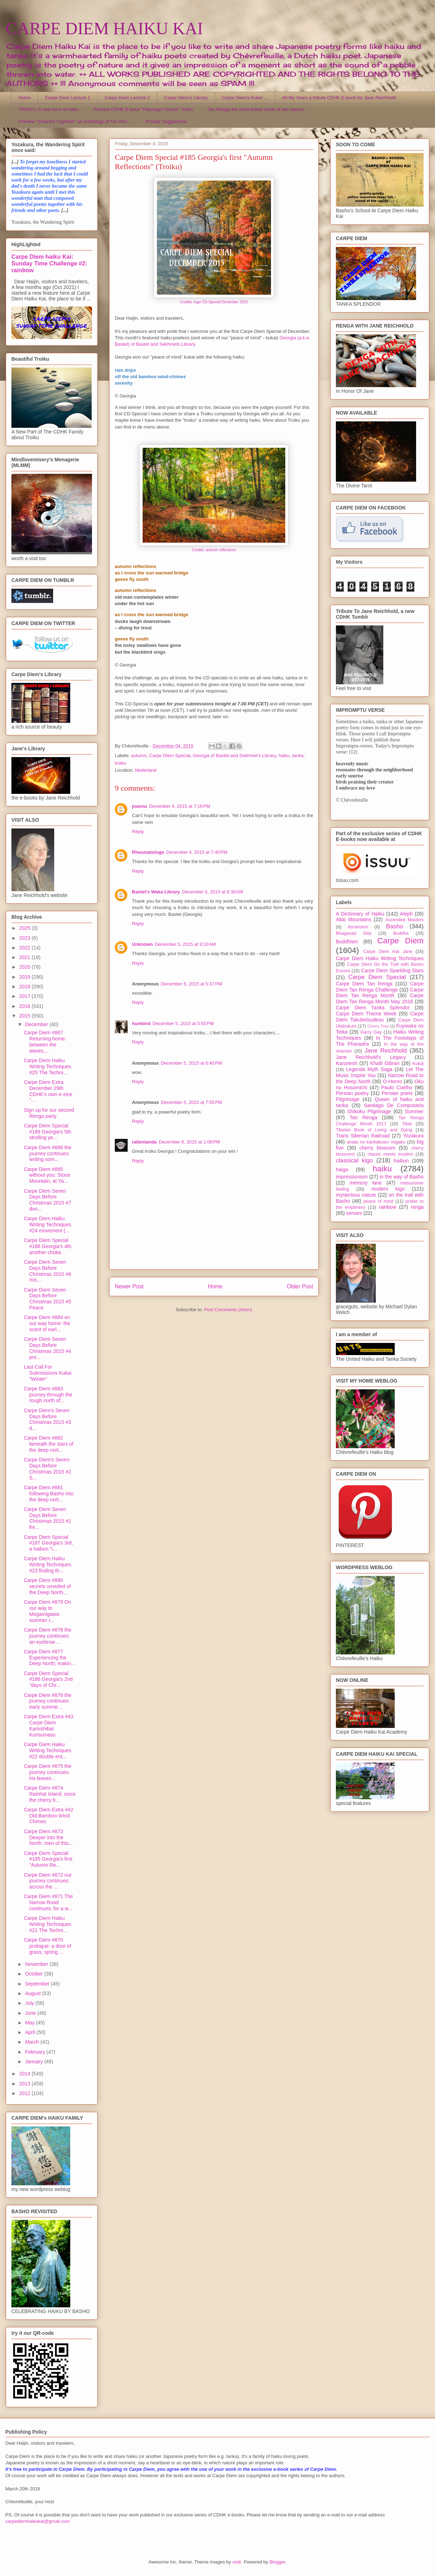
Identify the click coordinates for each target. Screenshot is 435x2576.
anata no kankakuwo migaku (376, 1142)
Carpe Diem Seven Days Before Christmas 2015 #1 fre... (47, 1518)
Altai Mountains (353, 919)
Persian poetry (352, 1093)
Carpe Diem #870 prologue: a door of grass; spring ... (47, 1946)
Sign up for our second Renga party (49, 1113)
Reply (138, 831)
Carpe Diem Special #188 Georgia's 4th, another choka (48, 1246)
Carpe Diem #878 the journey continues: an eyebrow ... (47, 1636)
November (37, 1964)
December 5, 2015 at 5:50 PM (183, 1023)
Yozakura (413, 1136)
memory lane (365, 1183)
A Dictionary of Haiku (360, 914)
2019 (25, 977)
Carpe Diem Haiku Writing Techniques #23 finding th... (47, 1564)
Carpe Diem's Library (186, 97)
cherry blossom (377, 1148)
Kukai (418, 1063)
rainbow (387, 1207)
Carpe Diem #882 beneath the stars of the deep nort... (48, 1444)
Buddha (401, 933)
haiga (342, 1169)
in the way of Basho (402, 1177)
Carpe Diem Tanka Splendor (373, 1007)
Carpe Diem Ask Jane (387, 951)
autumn (139, 755)
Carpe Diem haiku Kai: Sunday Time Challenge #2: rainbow (49, 263)
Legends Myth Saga (369, 1069)
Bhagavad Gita (353, 933)
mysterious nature (356, 1195)
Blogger (277, 2562)
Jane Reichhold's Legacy (371, 1057)
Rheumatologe (148, 852)
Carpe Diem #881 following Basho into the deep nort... (49, 1493)
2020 (25, 967)
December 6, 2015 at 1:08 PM (189, 1142)
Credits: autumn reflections (214, 550)
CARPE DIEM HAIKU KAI (104, 28)
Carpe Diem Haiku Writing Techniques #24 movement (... (47, 1224)
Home (25, 97)
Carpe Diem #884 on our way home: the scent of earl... (47, 1323)
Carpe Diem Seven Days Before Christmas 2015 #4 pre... (47, 1348)
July (30, 2003)
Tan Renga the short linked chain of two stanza (256, 109)
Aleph (406, 914)
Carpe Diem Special (169, 755)
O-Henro (392, 1081)
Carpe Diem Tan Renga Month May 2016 (380, 998)
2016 (25, 1006)
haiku (284, 755)
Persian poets (397, 1093)
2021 (25, 957)
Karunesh (346, 1063)
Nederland (145, 770)
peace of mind (378, 1201)
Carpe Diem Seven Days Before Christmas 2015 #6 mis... (47, 1271)
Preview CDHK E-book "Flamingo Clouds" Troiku (143, 109)
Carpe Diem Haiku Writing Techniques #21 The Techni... (47, 1924)
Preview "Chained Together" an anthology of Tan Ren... (75, 121)
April (30, 2032)
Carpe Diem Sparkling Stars (392, 970)
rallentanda (144, 1142)
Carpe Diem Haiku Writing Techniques (380, 958)
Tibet (407, 1123)
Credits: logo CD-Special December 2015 (214, 302)
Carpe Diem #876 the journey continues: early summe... (47, 1701)
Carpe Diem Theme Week (366, 1013)
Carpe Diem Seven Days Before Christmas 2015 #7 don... (47, 1200)
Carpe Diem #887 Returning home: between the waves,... (45, 1041)
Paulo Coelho (396, 1087)
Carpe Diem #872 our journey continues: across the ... (48, 1881)
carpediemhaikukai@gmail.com (37, 2521)
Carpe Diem (400, 940)
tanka (297, 755)
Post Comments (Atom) (228, 1309)
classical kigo (354, 1160)
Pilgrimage (347, 1099)
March (32, 2042)
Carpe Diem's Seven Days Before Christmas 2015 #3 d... (47, 1419)
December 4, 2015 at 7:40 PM (196, 852)
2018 (25, 986)
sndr (236, 2562)
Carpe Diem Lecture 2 (127, 97)
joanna (139, 806)
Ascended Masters (404, 919)
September (38, 1984)
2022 (25, 947)
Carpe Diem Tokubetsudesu (380, 1017)
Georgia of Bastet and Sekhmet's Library (234, 755)
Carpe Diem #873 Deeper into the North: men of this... (48, 1837)
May (30, 2022)
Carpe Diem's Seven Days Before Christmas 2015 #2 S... (47, 1468)
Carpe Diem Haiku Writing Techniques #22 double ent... (47, 1750)
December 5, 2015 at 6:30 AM (212, 891)
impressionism (352, 1177)
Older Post (300, 1286)
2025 (25, 928)
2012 (25, 2093)
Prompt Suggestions (166, 121)
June (31, 2013)
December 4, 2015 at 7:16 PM (179, 806)
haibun (401, 1160)
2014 (25, 2073)
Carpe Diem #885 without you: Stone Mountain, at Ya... (47, 1175)
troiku (120, 763)
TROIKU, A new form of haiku (49, 109)
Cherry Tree (378, 1026)
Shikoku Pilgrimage (369, 1111)
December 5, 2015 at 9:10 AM (185, 944)
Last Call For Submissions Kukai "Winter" (47, 1373)
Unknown (142, 944)
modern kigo (388, 1189)
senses (354, 1213)
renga (417, 1207)
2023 (25, 938)
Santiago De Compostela (394, 1105)
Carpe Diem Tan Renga (364, 984)
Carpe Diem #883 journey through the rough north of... (48, 1395)
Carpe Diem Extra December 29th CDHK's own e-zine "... (48, 1091)
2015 (25, 1016)
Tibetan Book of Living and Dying (374, 1129)
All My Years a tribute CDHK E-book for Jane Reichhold (339, 97)
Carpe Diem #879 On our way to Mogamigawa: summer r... (47, 1611)
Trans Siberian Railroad (363, 1136)
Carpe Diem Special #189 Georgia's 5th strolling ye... (47, 1132)
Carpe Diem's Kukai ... (245, 97)
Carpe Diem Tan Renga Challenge (380, 987)
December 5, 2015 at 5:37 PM (191, 984)
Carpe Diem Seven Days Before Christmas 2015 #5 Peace (47, 1298)
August (33, 1993)
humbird (141, 1023)
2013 (25, 2083)
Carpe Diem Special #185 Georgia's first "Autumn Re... (48, 1859)
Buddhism (347, 941)
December (37, 1024)
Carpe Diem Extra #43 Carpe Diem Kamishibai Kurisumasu (48, 1725)
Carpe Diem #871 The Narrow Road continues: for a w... (48, 1902)
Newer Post (129, 1286)
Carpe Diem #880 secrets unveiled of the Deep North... (47, 1586)
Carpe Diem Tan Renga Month (380, 993)
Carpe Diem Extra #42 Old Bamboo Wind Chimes (48, 1816)
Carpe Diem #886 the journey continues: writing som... (47, 1153)
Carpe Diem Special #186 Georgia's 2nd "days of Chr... (48, 1679)
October (34, 1974)
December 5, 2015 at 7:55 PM (191, 1102)
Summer (414, 1111)
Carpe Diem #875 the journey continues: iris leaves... (47, 1772)
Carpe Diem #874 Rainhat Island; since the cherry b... (50, 1794)
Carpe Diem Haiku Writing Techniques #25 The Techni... (47, 1066)
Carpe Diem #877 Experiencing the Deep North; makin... (49, 1658)
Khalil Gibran (384, 1063)
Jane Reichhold (385, 1050)
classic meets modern (390, 1154)
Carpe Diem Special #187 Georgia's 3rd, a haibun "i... (48, 1543)
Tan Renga (363, 1117)
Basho (394, 926)
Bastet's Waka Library (156, 891)
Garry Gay (371, 1032)
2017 (25, 996)
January (34, 2061)
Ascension (358, 926)
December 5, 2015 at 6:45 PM (191, 1063)
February (35, 2052)
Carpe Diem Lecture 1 (67, 97)
